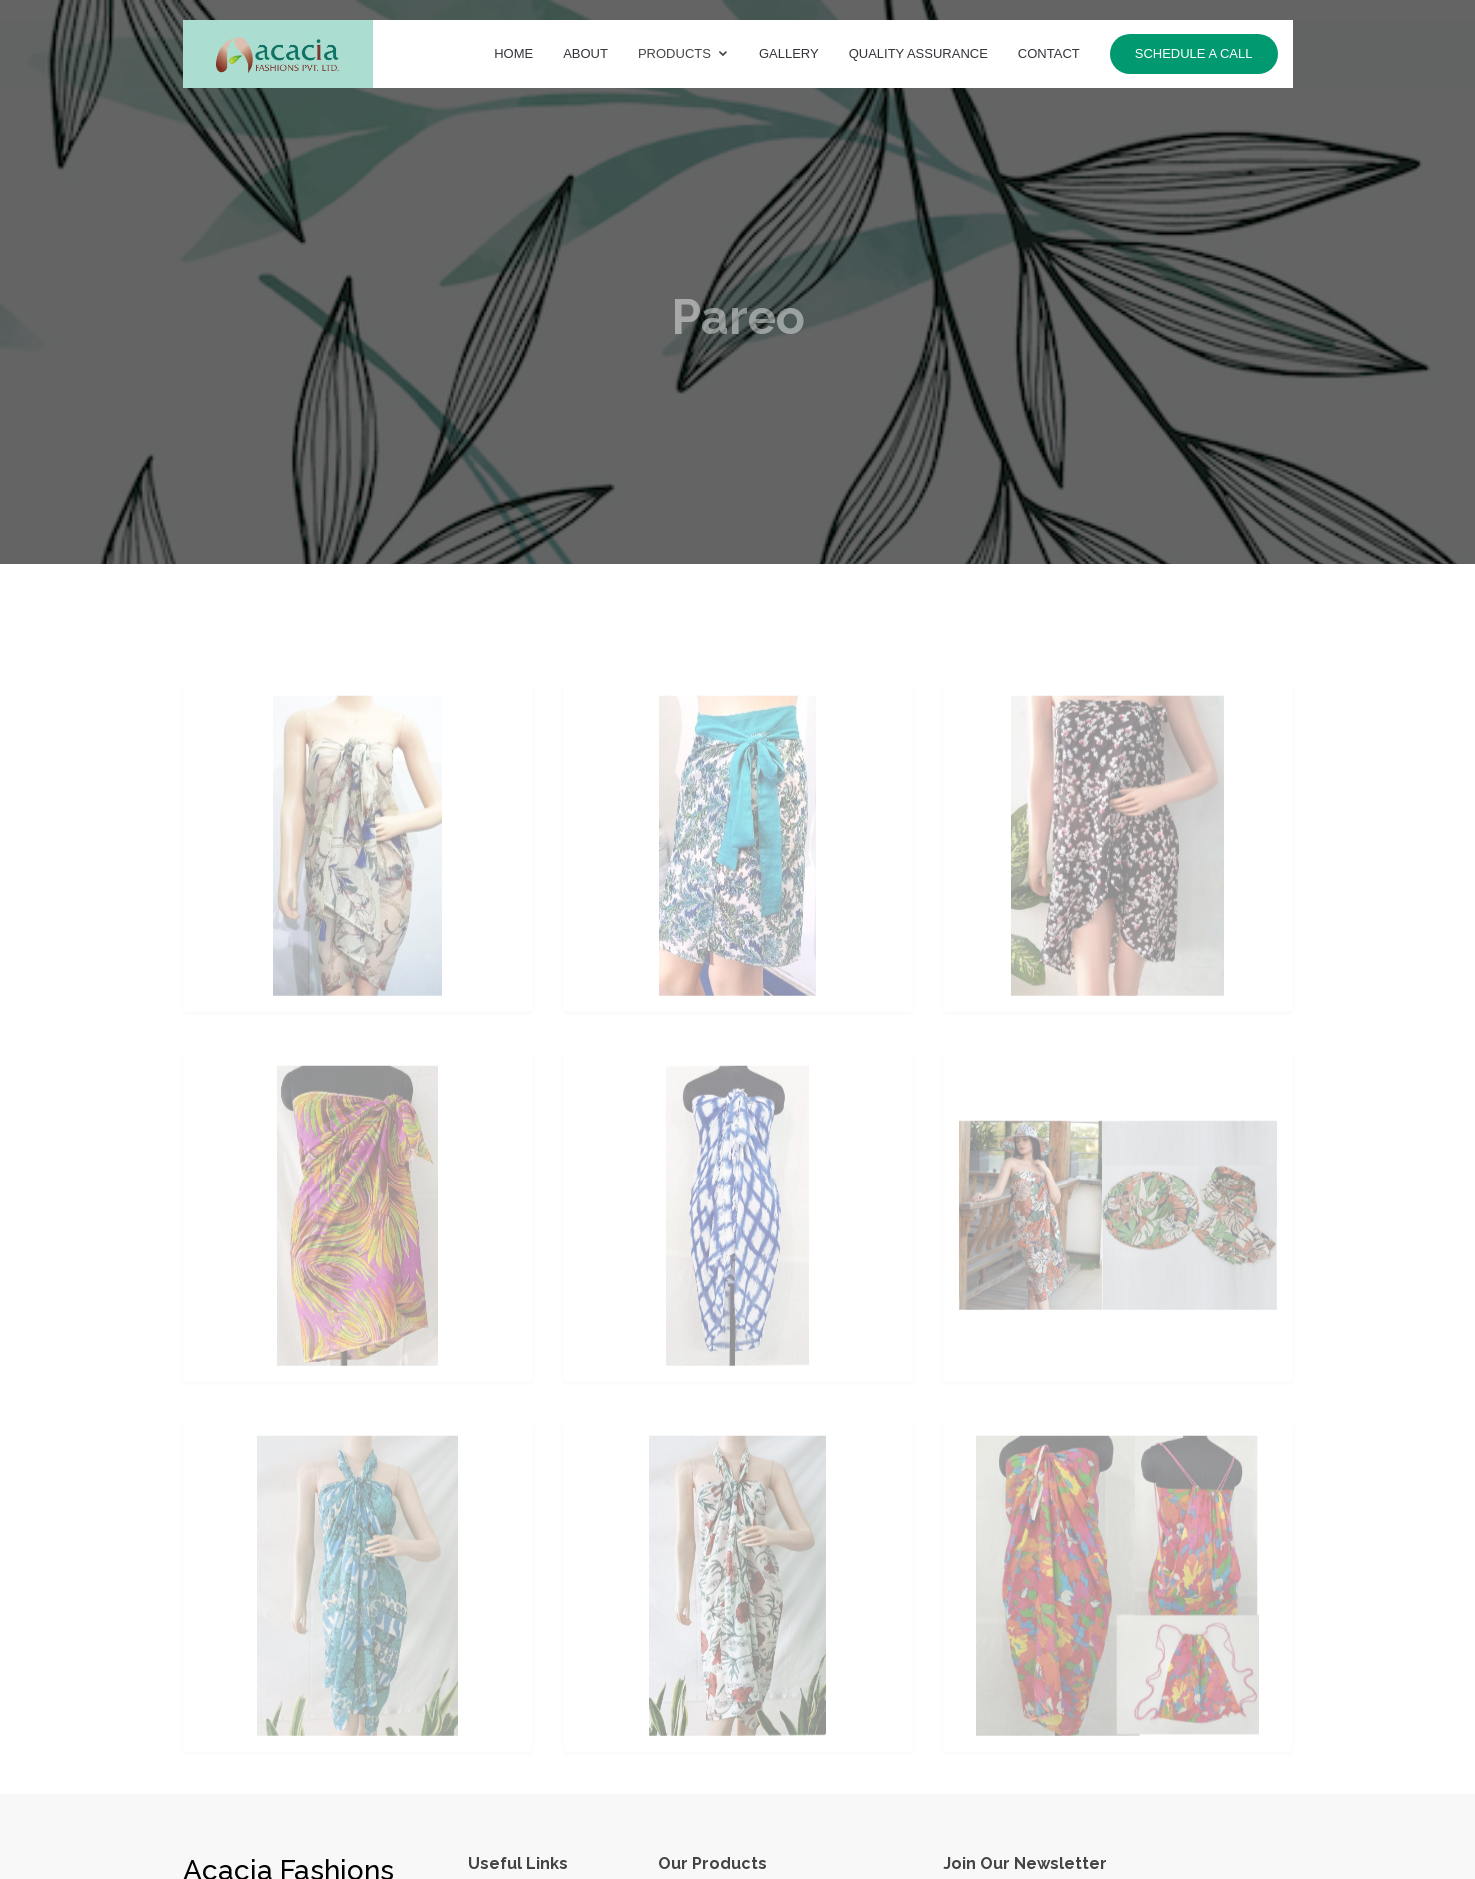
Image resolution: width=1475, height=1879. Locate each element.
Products (674, 53)
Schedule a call (1194, 53)
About (585, 53)
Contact (1049, 53)
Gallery (789, 53)
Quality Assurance (918, 53)
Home (513, 53)
